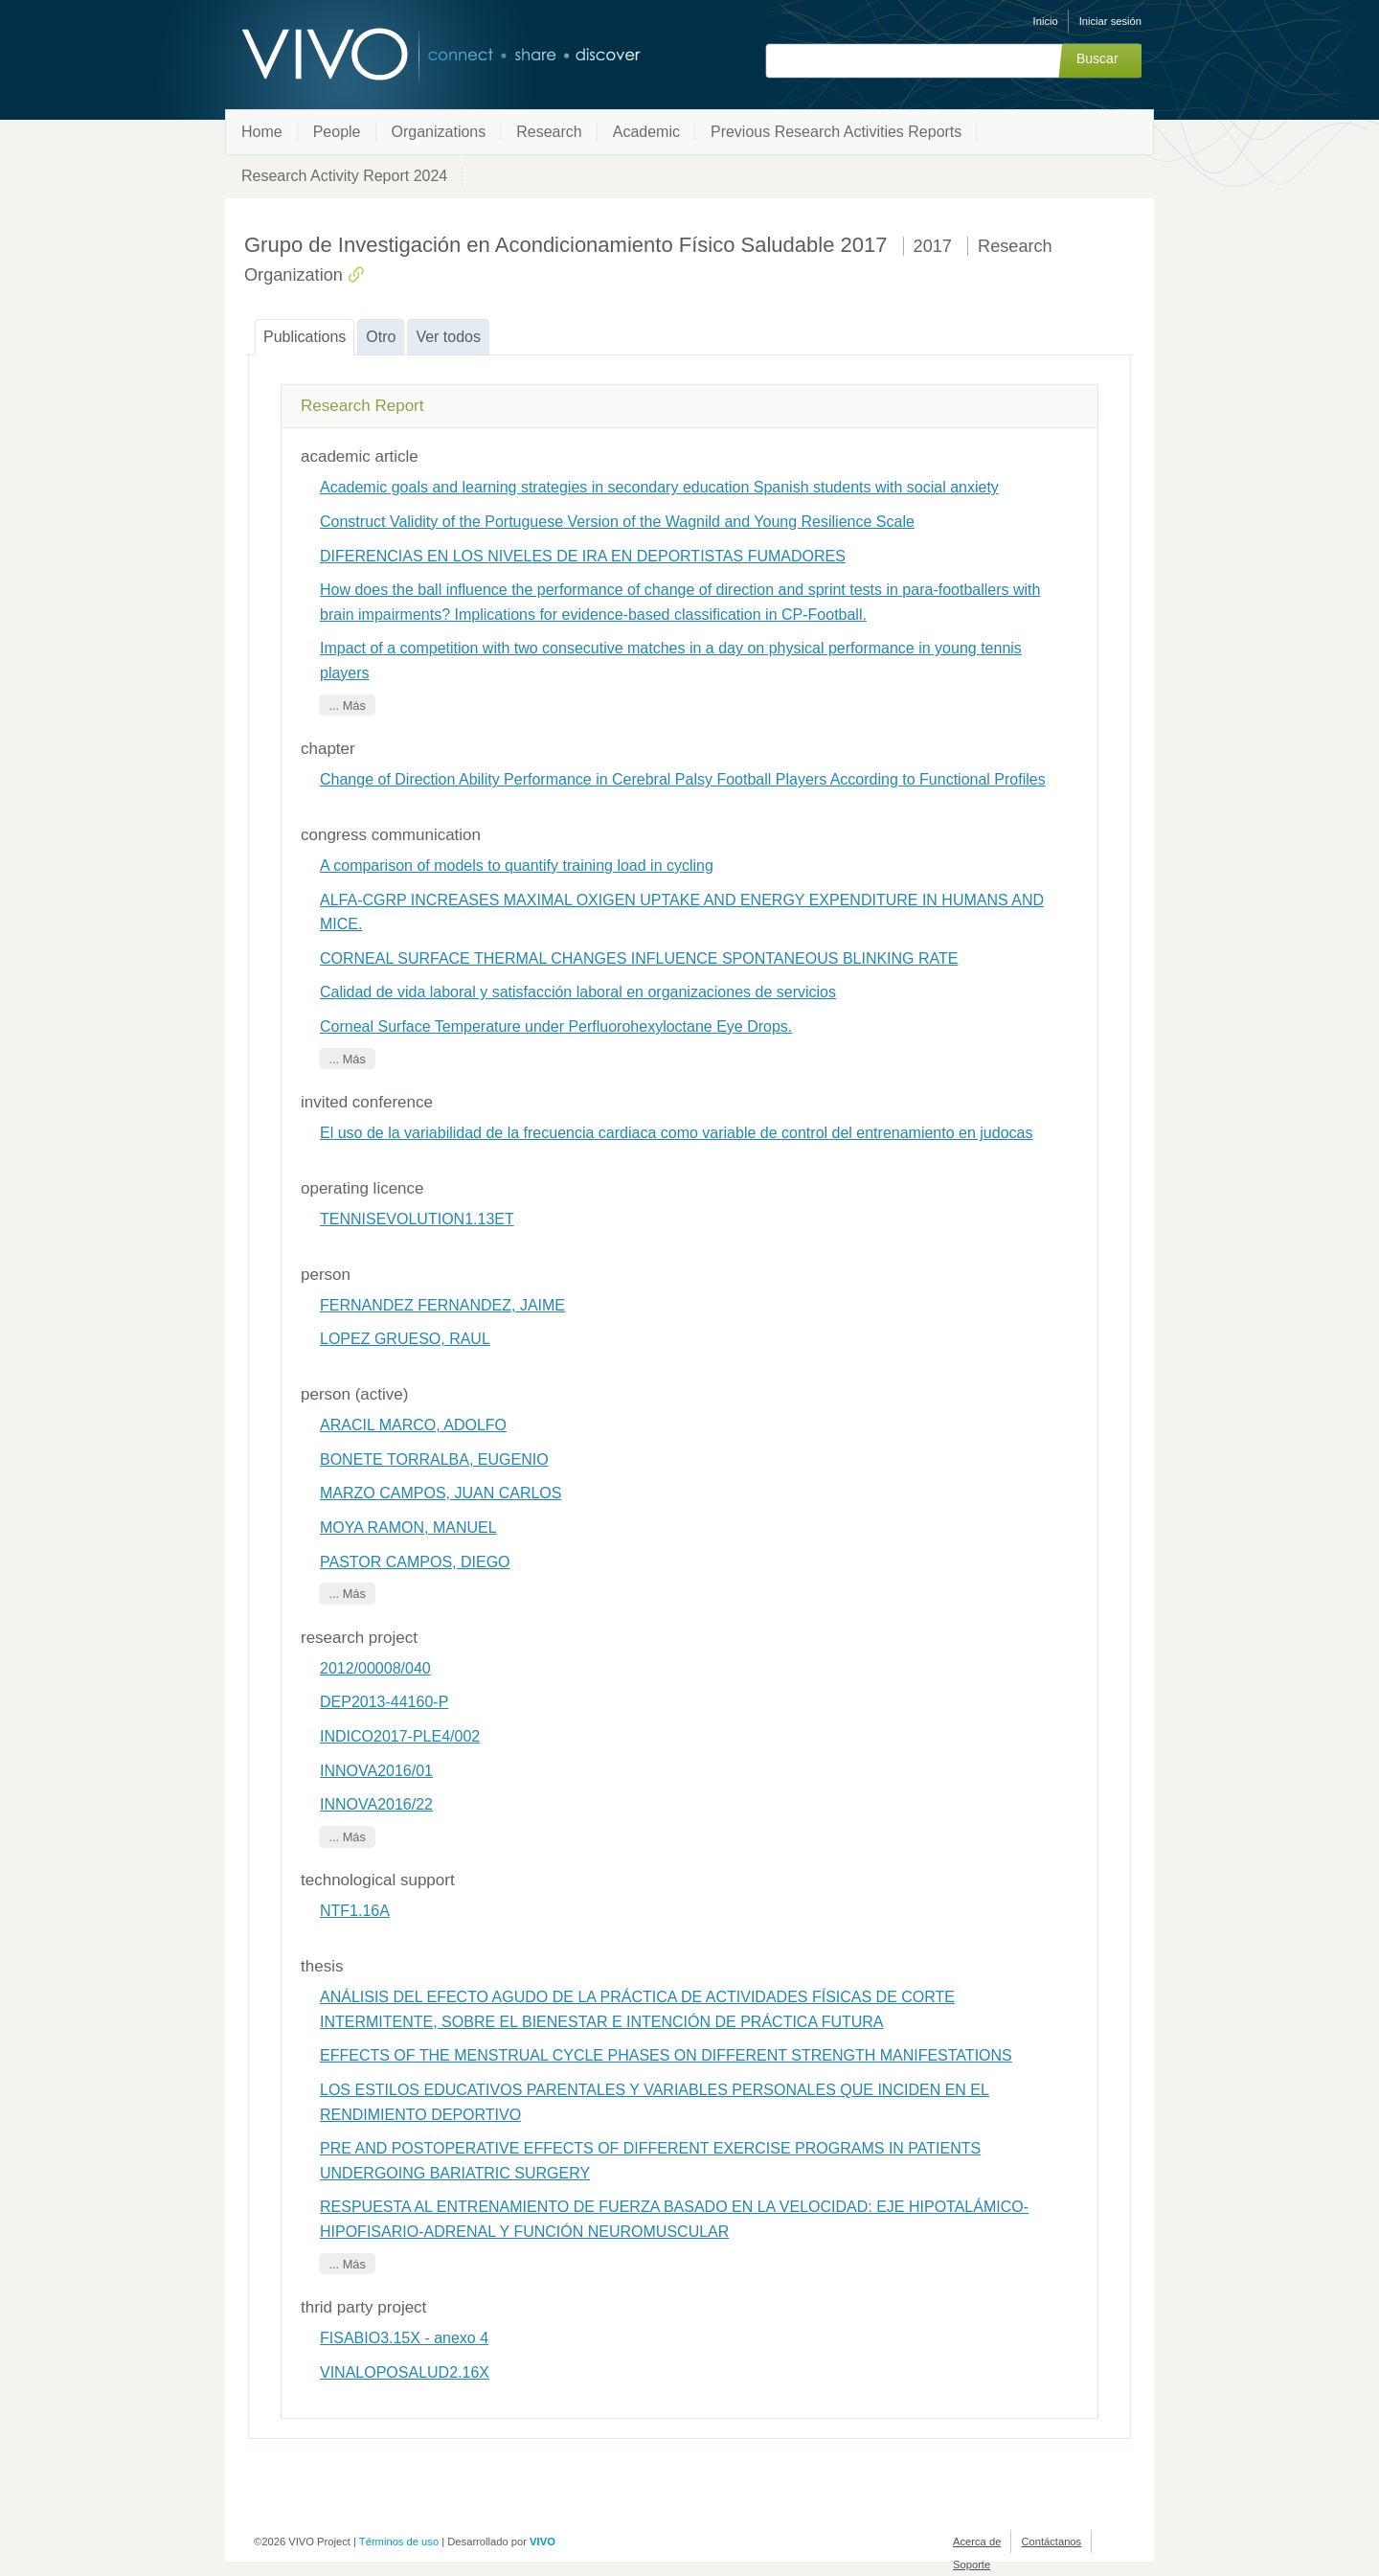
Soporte (971, 2564)
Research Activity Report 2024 (344, 176)
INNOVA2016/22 (376, 1804)
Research (548, 132)
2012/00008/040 (375, 1668)
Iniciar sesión (1110, 21)
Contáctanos (1051, 2541)
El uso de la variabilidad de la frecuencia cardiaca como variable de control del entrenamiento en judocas (676, 1133)
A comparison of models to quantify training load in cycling (516, 865)
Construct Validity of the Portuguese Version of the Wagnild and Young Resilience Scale (617, 521)
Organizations (439, 132)
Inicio (1045, 21)
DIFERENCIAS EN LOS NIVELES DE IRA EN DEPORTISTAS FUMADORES (583, 556)
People (337, 132)
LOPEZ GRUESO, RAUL (405, 1339)
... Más (346, 705)
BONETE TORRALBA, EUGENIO (434, 1459)
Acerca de (977, 2541)
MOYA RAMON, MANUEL (408, 1527)
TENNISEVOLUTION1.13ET (417, 1219)
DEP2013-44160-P (384, 1702)
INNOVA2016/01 (376, 1771)
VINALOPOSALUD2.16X (404, 2372)
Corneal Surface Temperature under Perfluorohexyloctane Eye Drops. (556, 1026)
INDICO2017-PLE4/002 (400, 1736)
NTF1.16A (355, 1911)
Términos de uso (399, 2541)
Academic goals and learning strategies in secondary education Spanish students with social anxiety (659, 487)
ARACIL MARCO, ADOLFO (413, 1425)
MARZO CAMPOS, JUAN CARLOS (440, 1493)
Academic (646, 132)
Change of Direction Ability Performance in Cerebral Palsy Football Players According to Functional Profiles (683, 779)
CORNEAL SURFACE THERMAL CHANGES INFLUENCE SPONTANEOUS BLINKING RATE (639, 958)
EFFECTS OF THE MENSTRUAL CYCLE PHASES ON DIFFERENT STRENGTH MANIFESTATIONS (666, 2055)
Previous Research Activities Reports (836, 132)
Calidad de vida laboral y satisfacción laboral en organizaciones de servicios (578, 992)
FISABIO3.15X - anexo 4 (404, 2338)
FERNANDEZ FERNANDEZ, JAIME (442, 1305)
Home (262, 132)
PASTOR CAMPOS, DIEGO (415, 1562)
